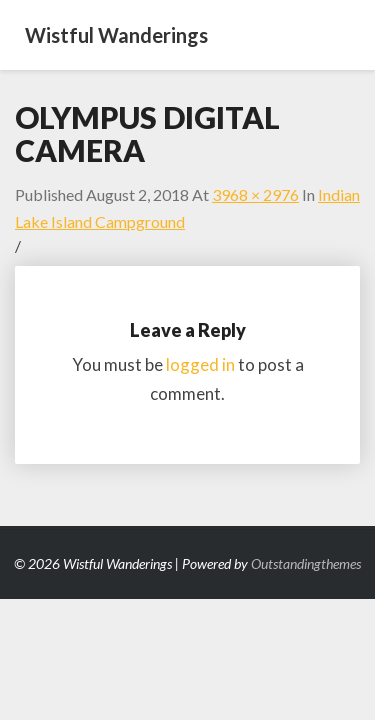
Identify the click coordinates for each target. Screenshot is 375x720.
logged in (200, 364)
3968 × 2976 (255, 194)
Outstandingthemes (306, 563)
